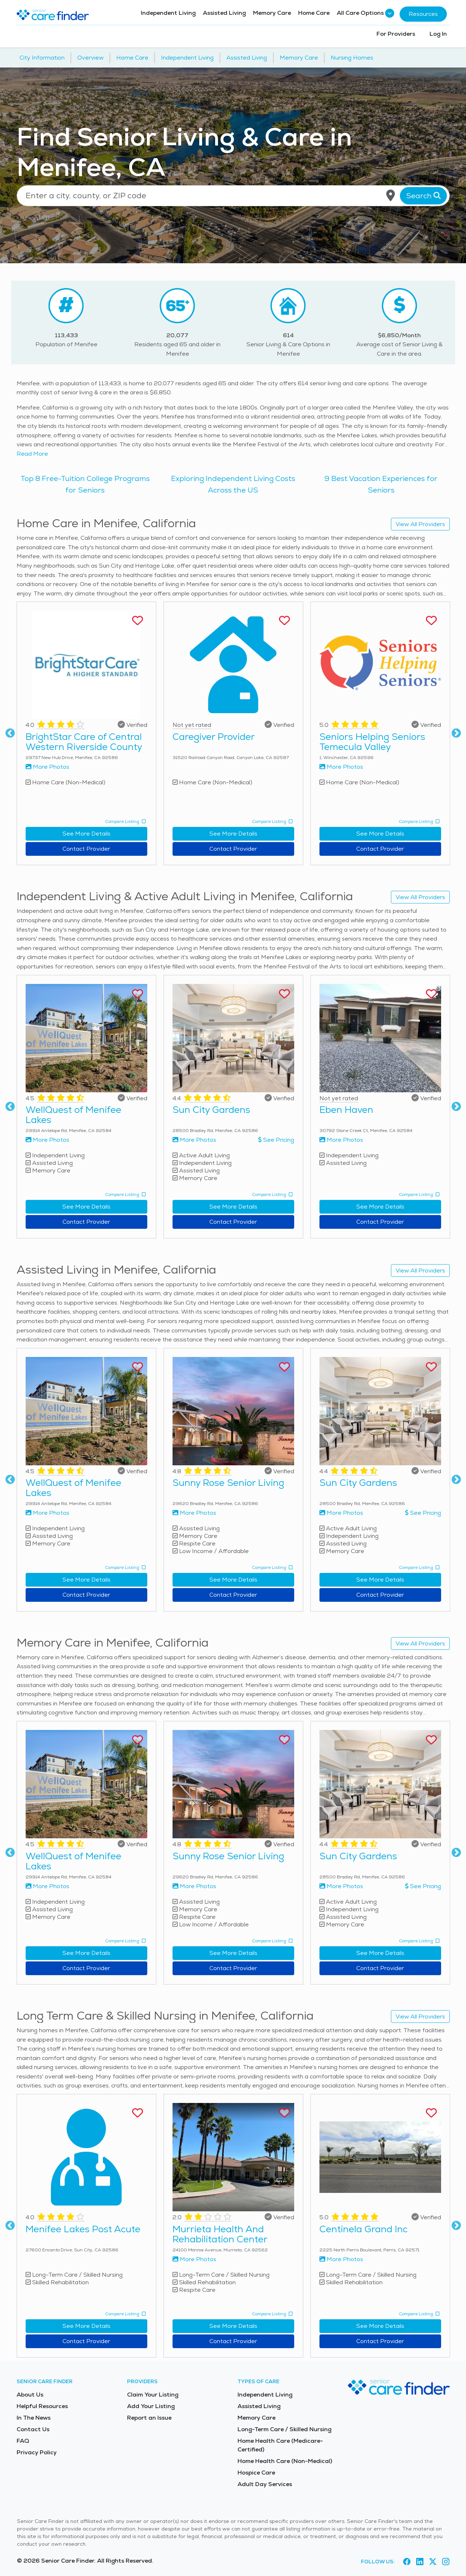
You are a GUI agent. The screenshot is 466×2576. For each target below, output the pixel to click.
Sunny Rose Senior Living (228, 1482)
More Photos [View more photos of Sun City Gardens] (194, 1140)
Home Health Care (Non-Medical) (285, 2461)
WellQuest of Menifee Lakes (73, 1114)
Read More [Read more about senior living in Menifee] (32, 453)
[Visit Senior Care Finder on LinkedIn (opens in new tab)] (419, 2562)
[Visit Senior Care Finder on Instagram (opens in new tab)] (445, 2562)
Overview (90, 57)
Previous (10, 733)
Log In (438, 34)
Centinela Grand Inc (363, 2229)
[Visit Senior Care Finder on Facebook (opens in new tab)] (406, 2562)
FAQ (23, 2441)
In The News (34, 2417)
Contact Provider (86, 849)
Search (423, 195)
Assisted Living (224, 13)
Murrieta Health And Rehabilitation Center (220, 2234)
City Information (42, 57)
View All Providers (420, 524)
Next (456, 733)
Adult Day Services (265, 2484)
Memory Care (272, 13)
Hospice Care (256, 2472)
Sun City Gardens (211, 1109)
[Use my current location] (390, 196)
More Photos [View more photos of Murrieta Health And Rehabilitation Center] (194, 2259)
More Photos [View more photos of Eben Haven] (341, 1140)
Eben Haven (346, 1109)
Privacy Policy (37, 2452)
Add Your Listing (151, 2406)
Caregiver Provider (214, 736)
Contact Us (33, 2429)
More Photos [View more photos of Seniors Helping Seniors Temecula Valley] (341, 767)
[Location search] (233, 195)
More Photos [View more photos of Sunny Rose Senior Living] (194, 1513)
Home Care (314, 13)
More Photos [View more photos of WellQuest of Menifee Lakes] (47, 1140)
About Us (30, 2394)
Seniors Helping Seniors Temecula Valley (372, 741)
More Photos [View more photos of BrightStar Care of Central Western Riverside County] (47, 767)
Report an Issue (149, 2417)
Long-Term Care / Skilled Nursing (284, 2429)
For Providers (395, 34)
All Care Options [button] (364, 13)
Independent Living (168, 13)
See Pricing (276, 1140)
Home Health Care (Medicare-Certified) (280, 2445)
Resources (423, 14)
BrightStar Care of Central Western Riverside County (84, 741)
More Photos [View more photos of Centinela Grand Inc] (341, 2259)
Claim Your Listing (152, 2394)
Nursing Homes (352, 57)
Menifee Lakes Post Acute (83, 2229)
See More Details (86, 833)
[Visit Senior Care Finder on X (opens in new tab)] (432, 2562)
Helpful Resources (42, 2406)
